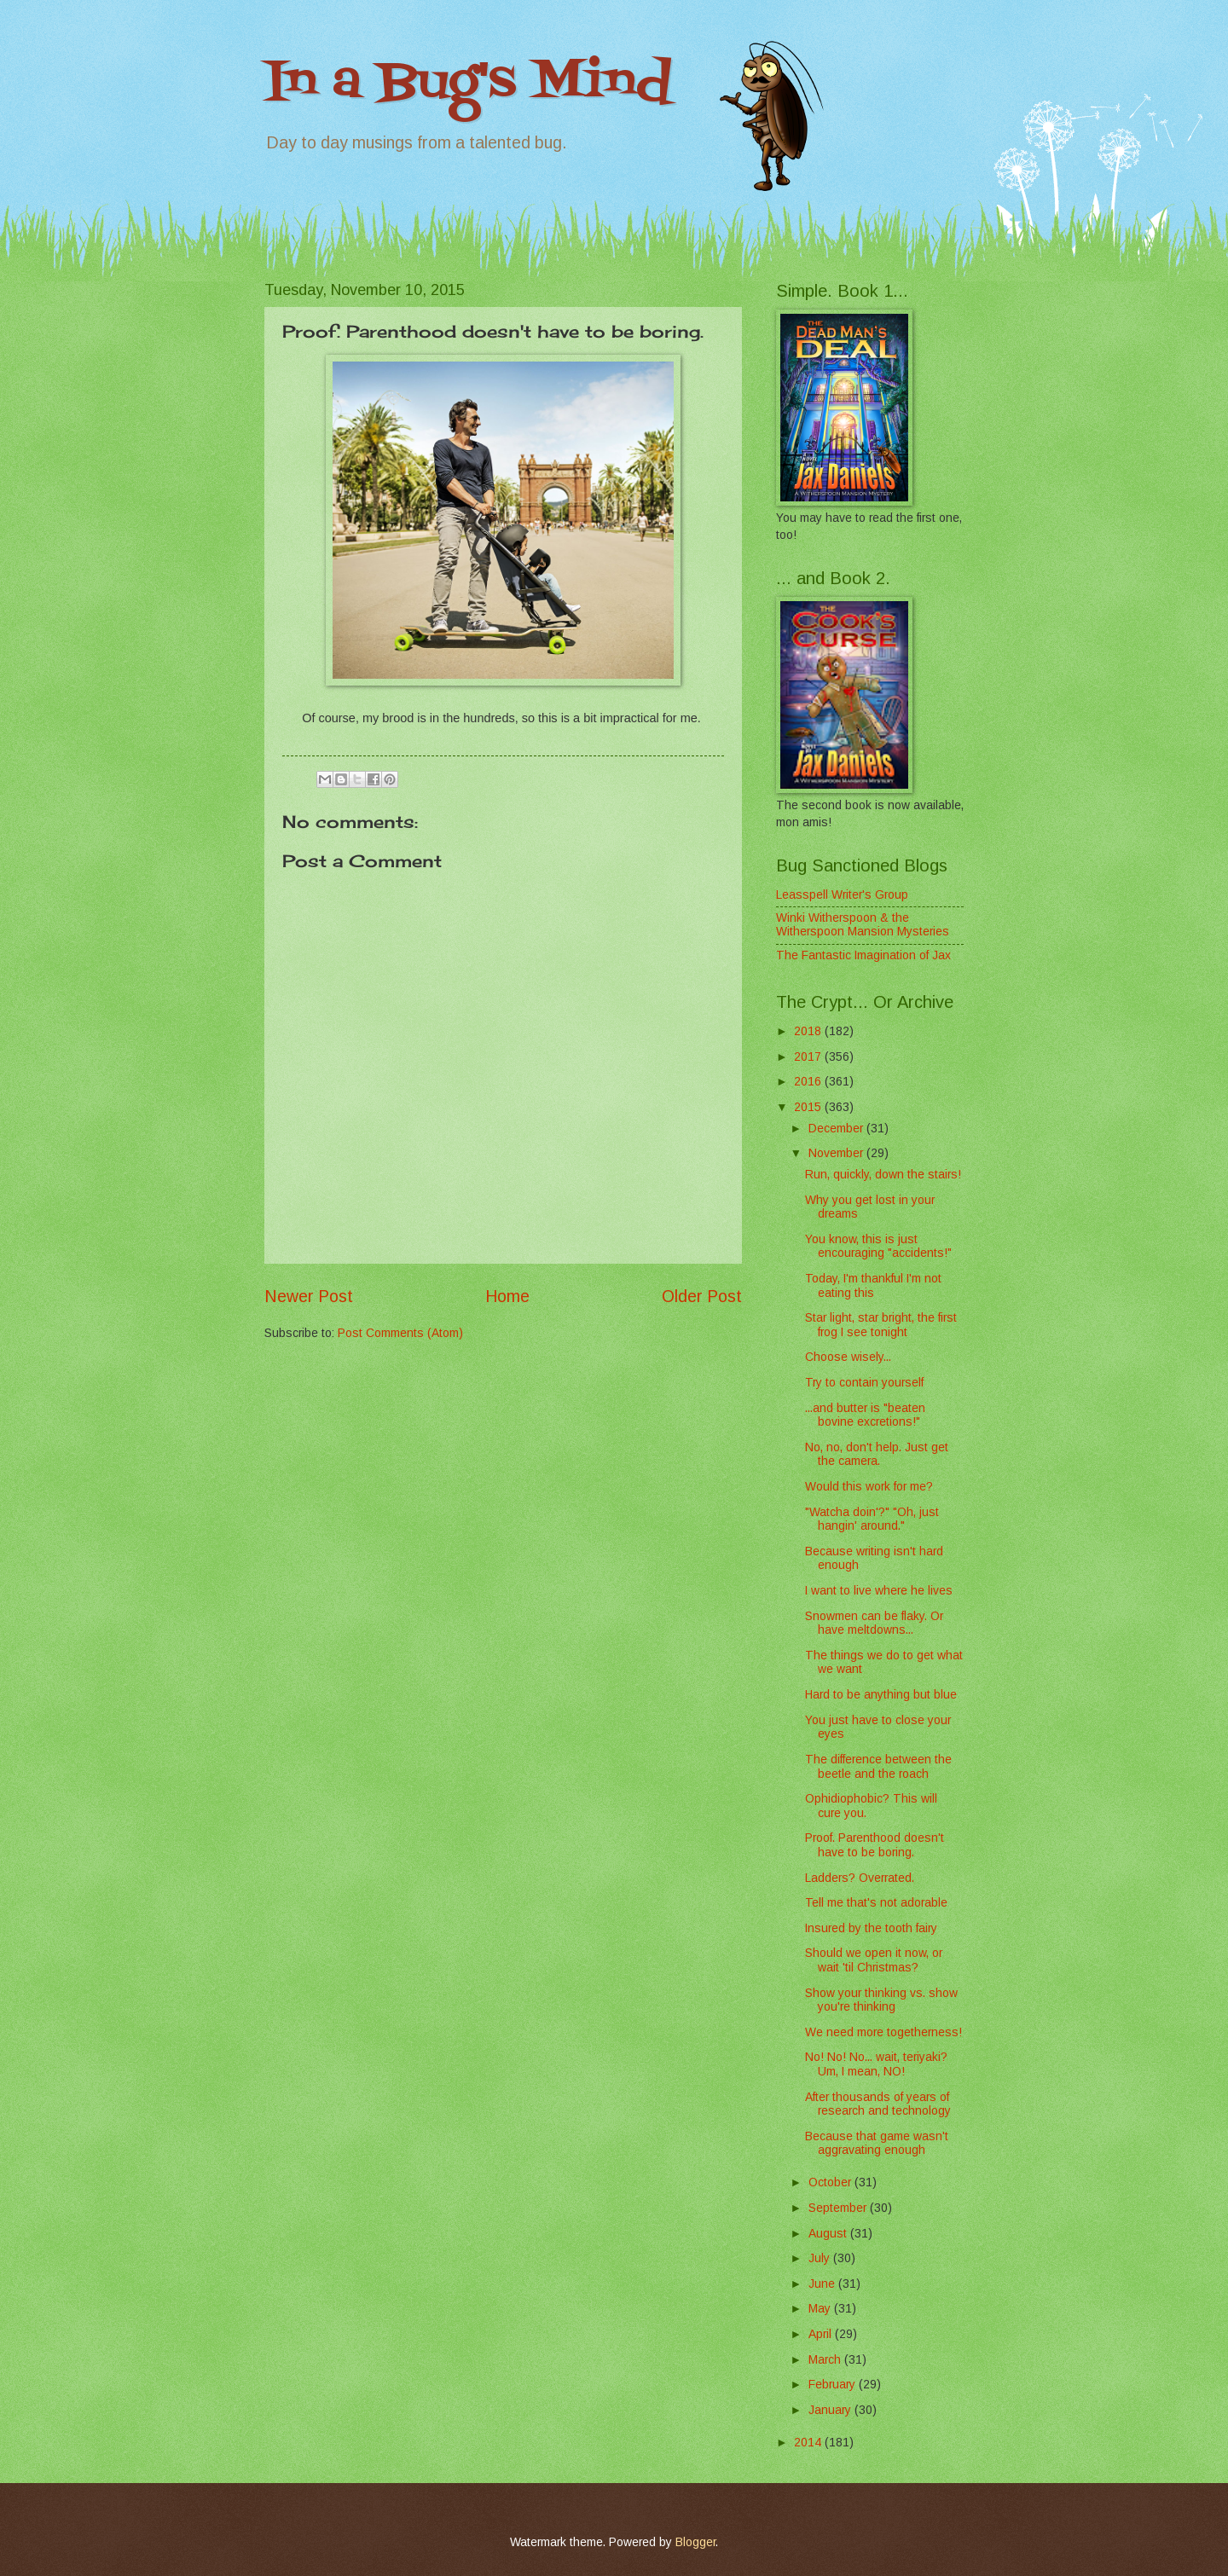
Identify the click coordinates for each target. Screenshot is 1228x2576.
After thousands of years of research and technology (878, 2104)
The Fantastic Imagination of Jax (863, 955)
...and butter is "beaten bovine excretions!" (865, 1415)
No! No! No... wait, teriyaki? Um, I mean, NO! (876, 2064)
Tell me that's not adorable (876, 1902)
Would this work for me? (869, 1486)
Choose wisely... (848, 1357)
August (829, 2233)
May (821, 2308)
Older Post (702, 1296)
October (831, 2182)
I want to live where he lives (879, 1590)
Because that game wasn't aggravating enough (876, 2143)
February (833, 2384)
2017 (809, 1057)
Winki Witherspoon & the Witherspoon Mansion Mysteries (862, 925)
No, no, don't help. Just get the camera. (876, 1454)
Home (507, 1296)
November (837, 1153)
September (839, 2208)
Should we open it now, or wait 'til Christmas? (873, 1960)
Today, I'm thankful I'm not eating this (873, 1286)
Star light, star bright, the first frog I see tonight (881, 1325)
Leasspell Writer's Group (842, 895)
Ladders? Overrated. (859, 1878)
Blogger (695, 2542)
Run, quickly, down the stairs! (883, 1174)
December (837, 1128)
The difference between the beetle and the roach (878, 1766)
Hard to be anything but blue (881, 1694)
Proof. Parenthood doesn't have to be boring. (874, 1845)
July (820, 2258)
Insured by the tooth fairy (871, 1928)
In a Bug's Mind (468, 83)
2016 (809, 1081)
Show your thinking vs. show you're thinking (881, 2000)
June (823, 2284)
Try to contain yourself (864, 1382)
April (821, 2334)
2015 (809, 1107)
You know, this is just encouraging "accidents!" (878, 1246)
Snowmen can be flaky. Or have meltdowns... (874, 1623)
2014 (809, 2442)
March (826, 2359)
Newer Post (308, 1296)
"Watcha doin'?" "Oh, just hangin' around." (872, 1519)
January (831, 2410)
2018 (809, 1031)
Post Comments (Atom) (400, 1333)
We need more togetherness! (883, 2032)
